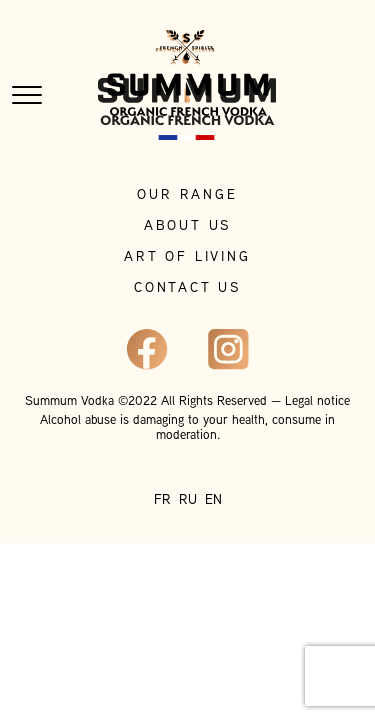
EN (213, 500)
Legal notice (317, 402)
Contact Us (187, 288)
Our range (187, 195)
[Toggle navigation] (27, 95)
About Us (187, 226)
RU (188, 500)
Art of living (187, 257)
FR (162, 500)
